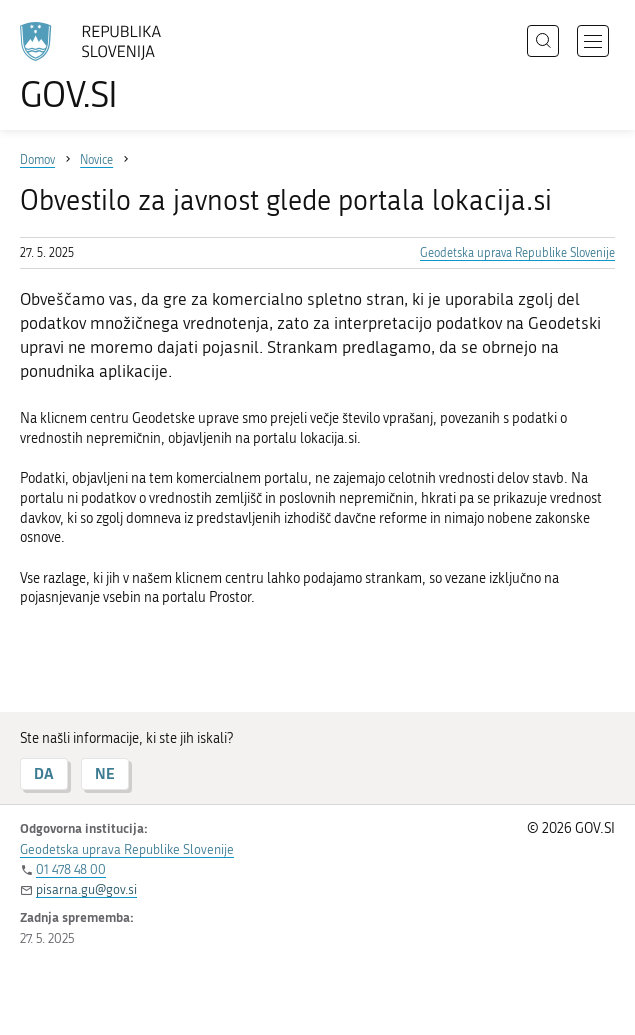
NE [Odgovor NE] (105, 773)
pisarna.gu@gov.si (86, 889)
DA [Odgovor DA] (44, 773)
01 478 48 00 (71, 869)
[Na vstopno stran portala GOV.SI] (100, 67)
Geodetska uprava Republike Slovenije (517, 253)
